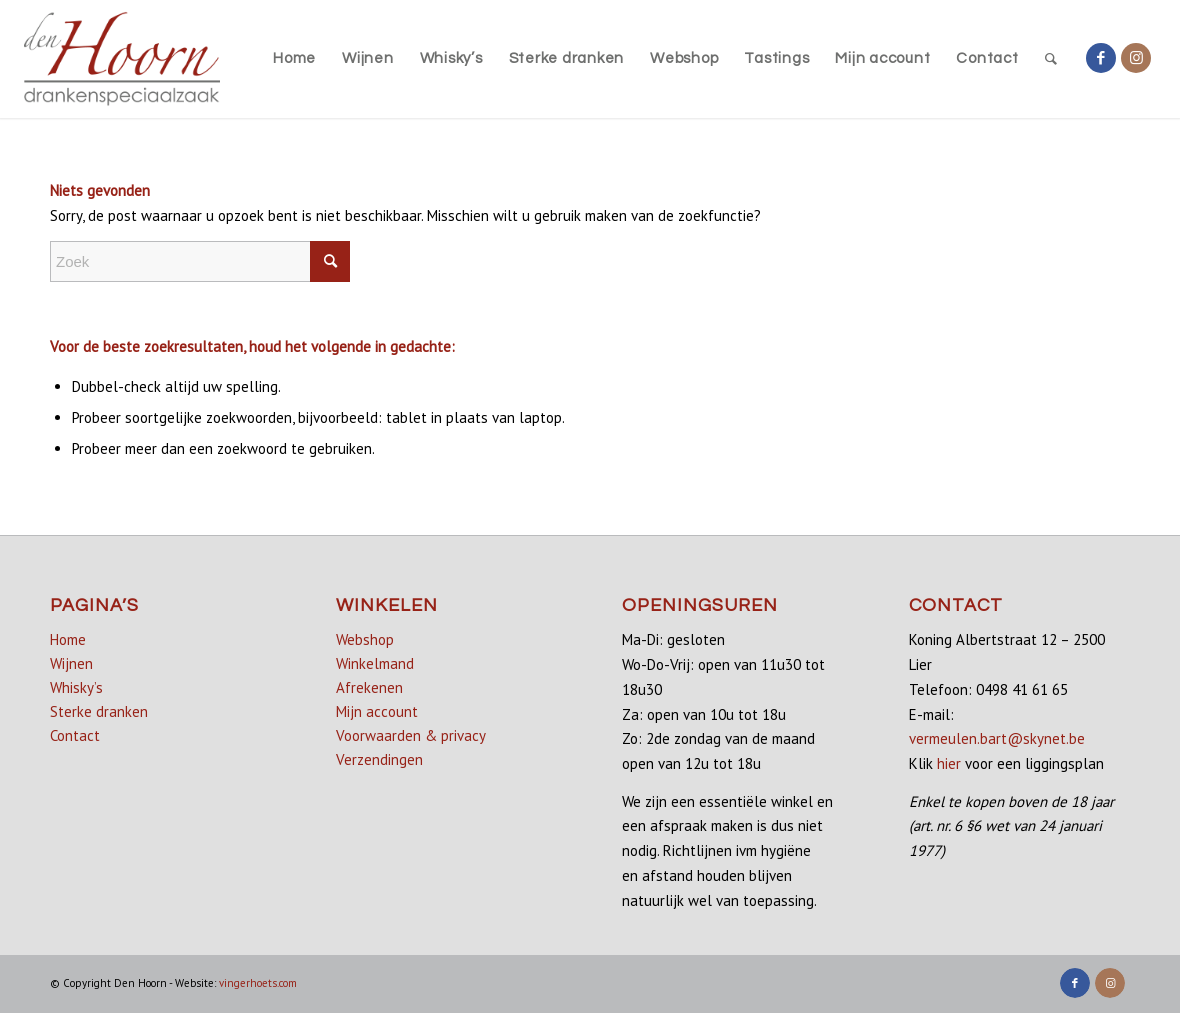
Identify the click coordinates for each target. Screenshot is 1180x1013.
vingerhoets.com (258, 983)
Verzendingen (379, 759)
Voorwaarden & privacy (411, 735)
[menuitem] (294, 59)
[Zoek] (1051, 59)
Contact (75, 735)
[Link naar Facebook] (1101, 58)
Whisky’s (76, 687)
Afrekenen (369, 687)
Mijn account (377, 711)
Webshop (365, 639)
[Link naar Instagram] (1136, 58)
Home (68, 639)
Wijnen (71, 663)
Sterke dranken (99, 711)
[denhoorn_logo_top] (122, 59)
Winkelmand (375, 663)
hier (949, 763)
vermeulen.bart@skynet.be (997, 738)
